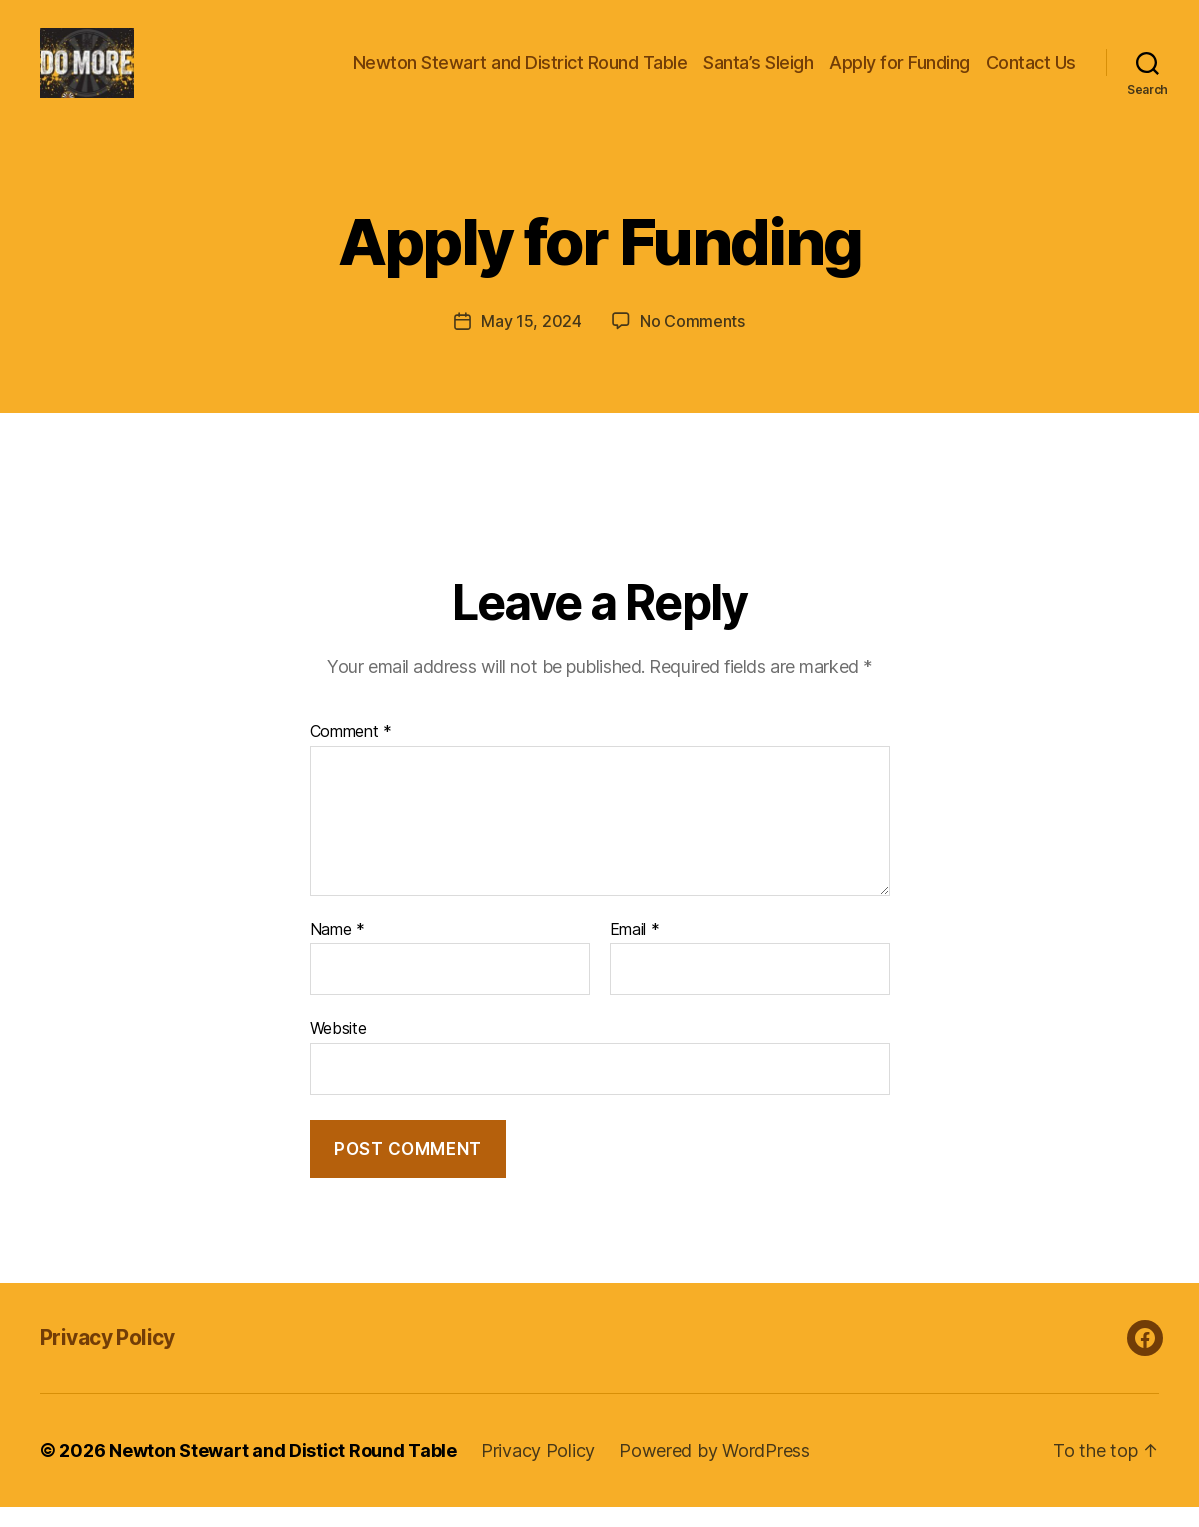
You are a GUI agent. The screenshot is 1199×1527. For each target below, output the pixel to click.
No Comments (692, 341)
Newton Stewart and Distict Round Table (283, 1470)
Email (635, 950)
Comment (351, 752)
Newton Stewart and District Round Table (520, 72)
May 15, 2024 (531, 341)
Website (338, 1048)
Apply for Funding (899, 72)
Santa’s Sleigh (758, 72)
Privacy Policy (107, 1357)
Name (337, 950)
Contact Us (1031, 72)
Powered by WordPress (714, 1470)
